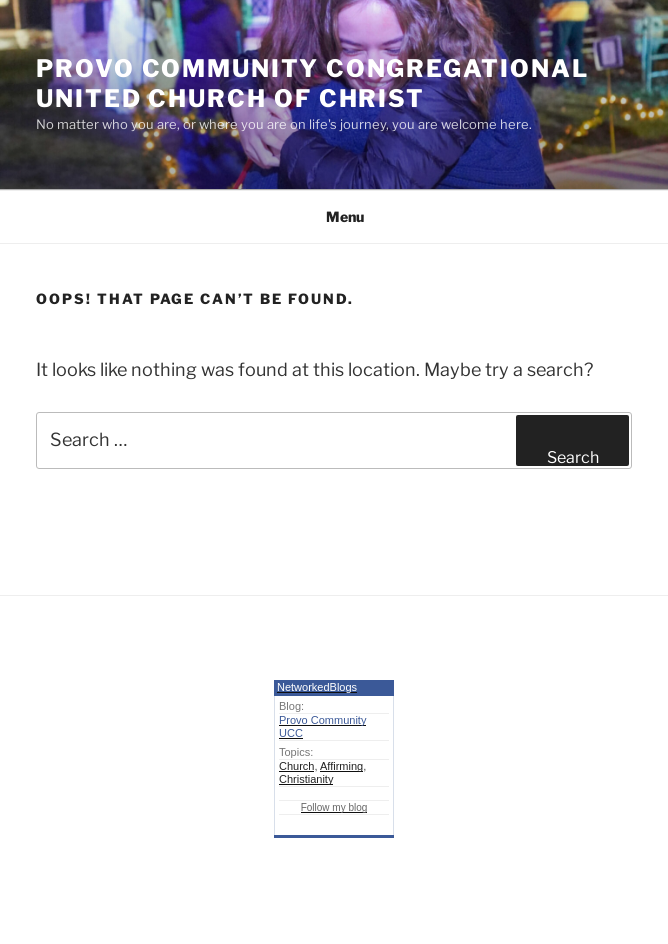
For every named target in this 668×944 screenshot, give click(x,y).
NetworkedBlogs (317, 687)
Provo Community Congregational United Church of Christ (312, 83)
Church (296, 766)
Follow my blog (334, 807)
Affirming (341, 766)
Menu (334, 216)
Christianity (306, 779)
